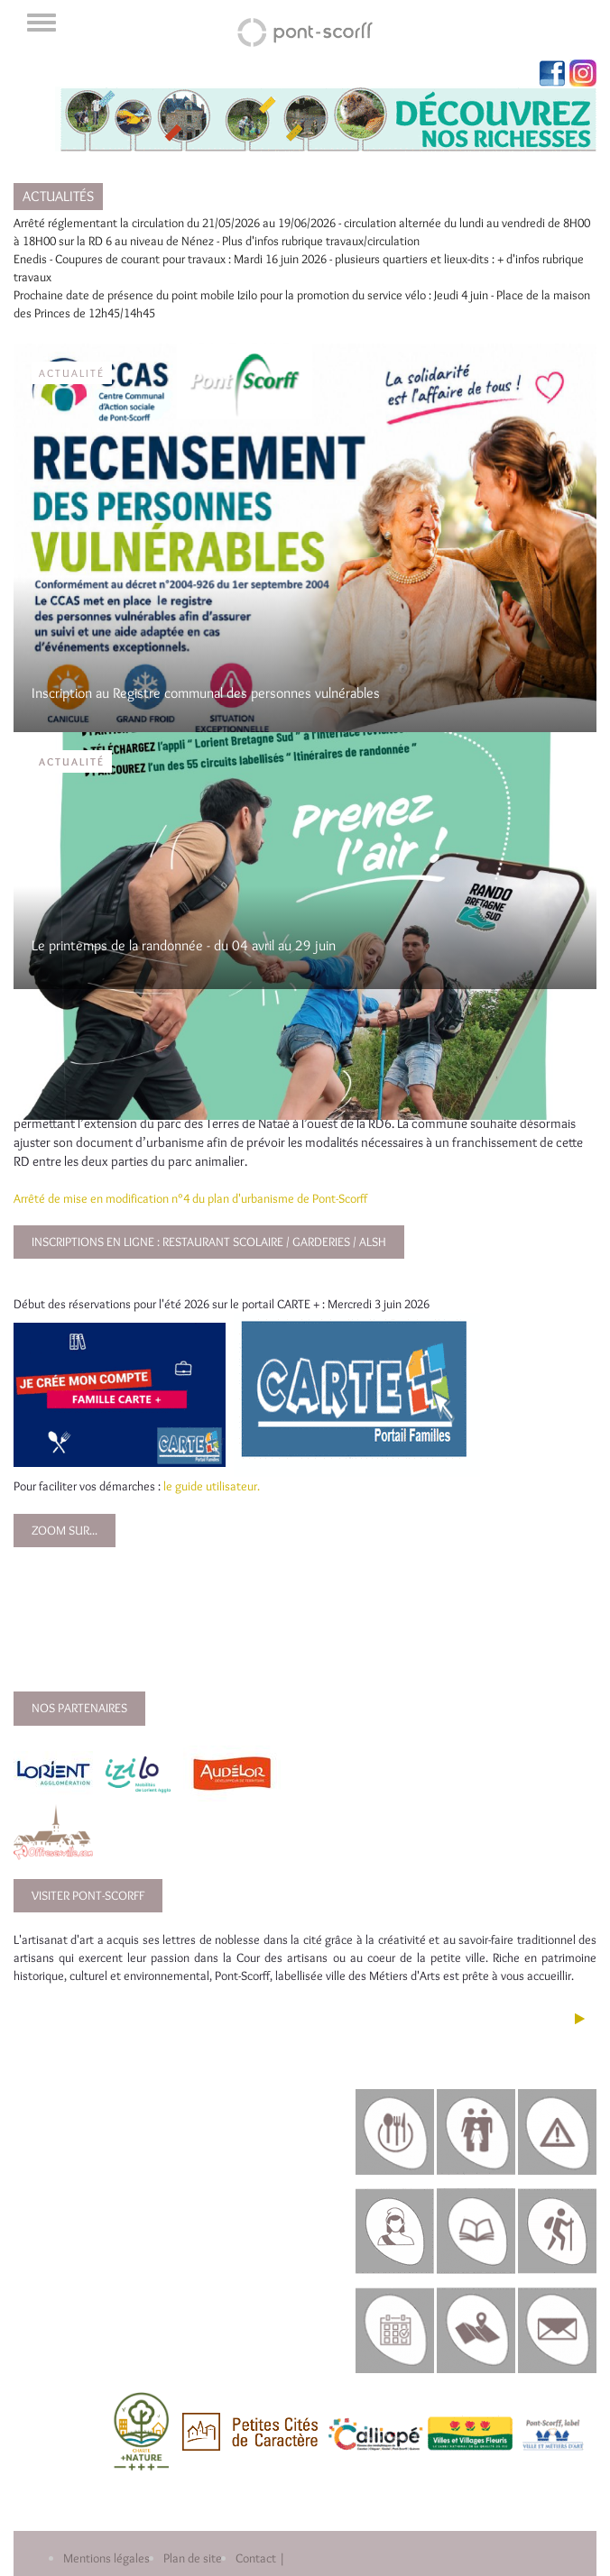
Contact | (260, 2558)
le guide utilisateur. (211, 1486)
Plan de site (192, 2558)
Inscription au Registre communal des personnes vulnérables (206, 692)
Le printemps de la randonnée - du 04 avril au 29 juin (184, 945)
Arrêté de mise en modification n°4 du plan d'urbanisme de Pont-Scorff (190, 1198)
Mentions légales (106, 2558)
